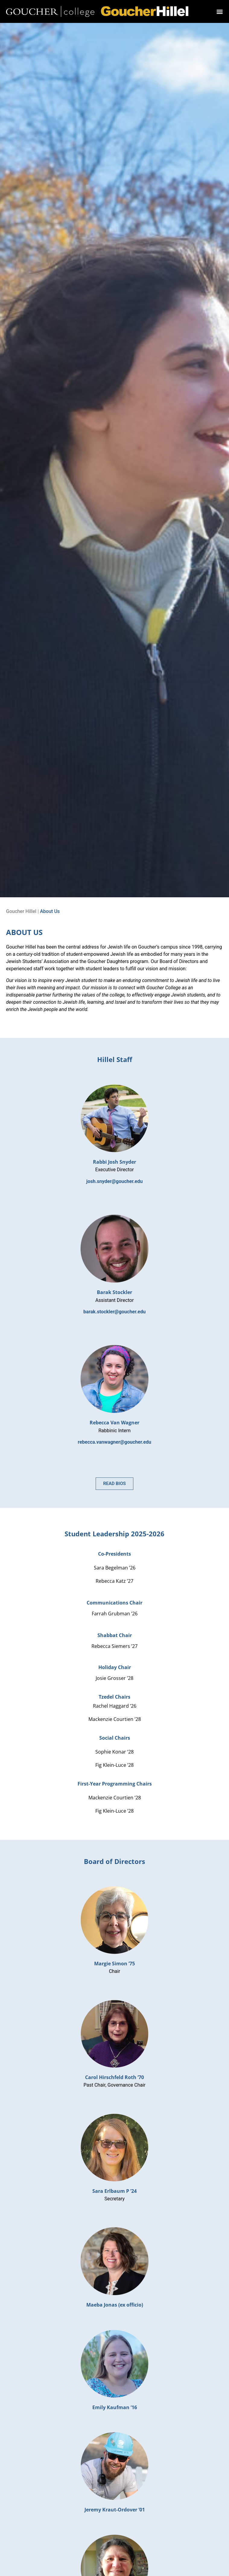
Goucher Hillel (21, 911)
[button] (220, 12)
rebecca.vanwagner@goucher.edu (114, 1442)
